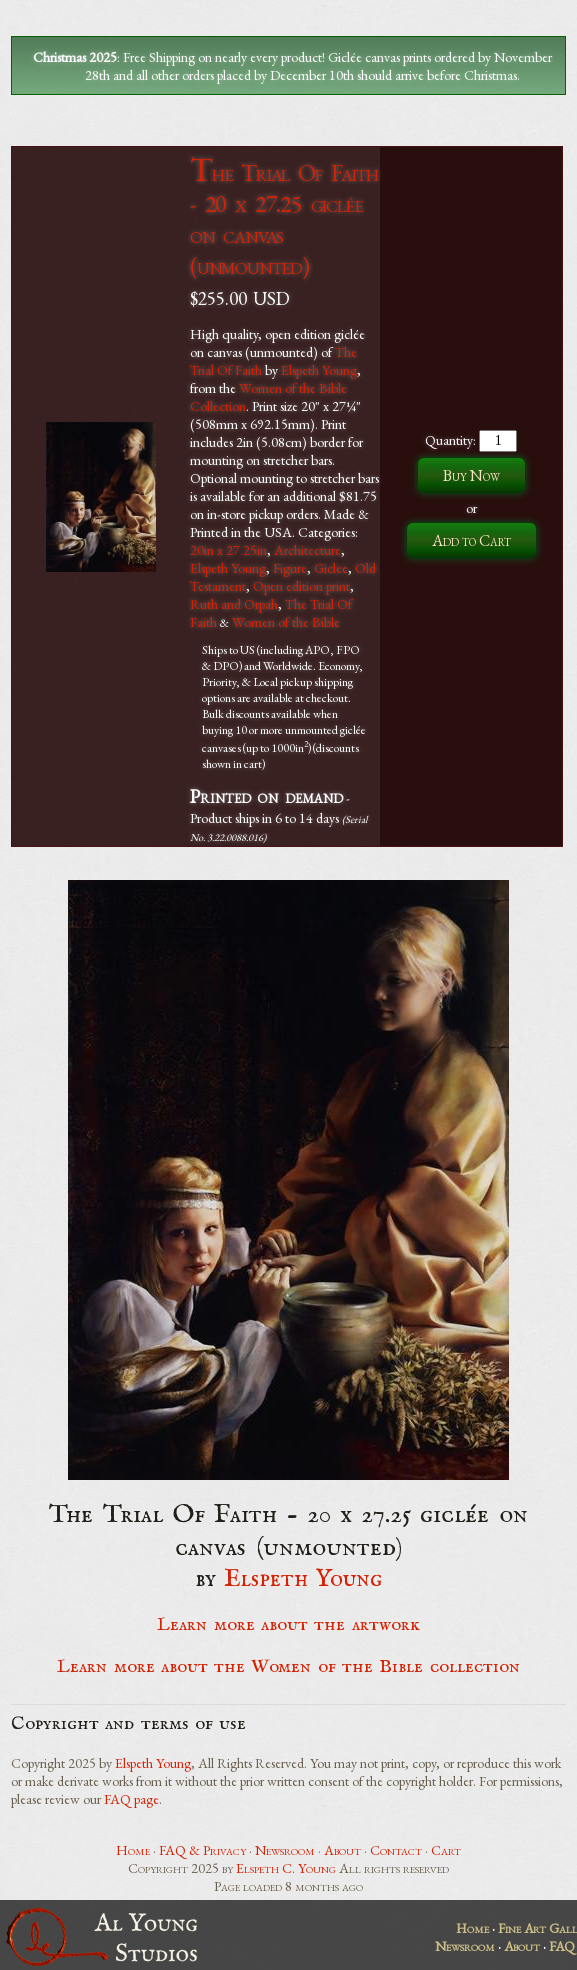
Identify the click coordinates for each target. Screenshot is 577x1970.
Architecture (307, 550)
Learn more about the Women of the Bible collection (288, 1667)
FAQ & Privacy (202, 1850)
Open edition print (301, 586)
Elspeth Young (319, 370)
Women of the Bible (286, 622)
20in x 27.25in (228, 550)
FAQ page (131, 1799)
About (342, 1850)
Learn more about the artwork (288, 1625)
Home (133, 1850)
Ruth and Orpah (234, 604)
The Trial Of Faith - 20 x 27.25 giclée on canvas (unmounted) (284, 219)
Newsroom (285, 1850)
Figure (290, 568)
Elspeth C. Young (286, 1868)
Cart (446, 1850)
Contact (396, 1850)
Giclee (331, 568)
